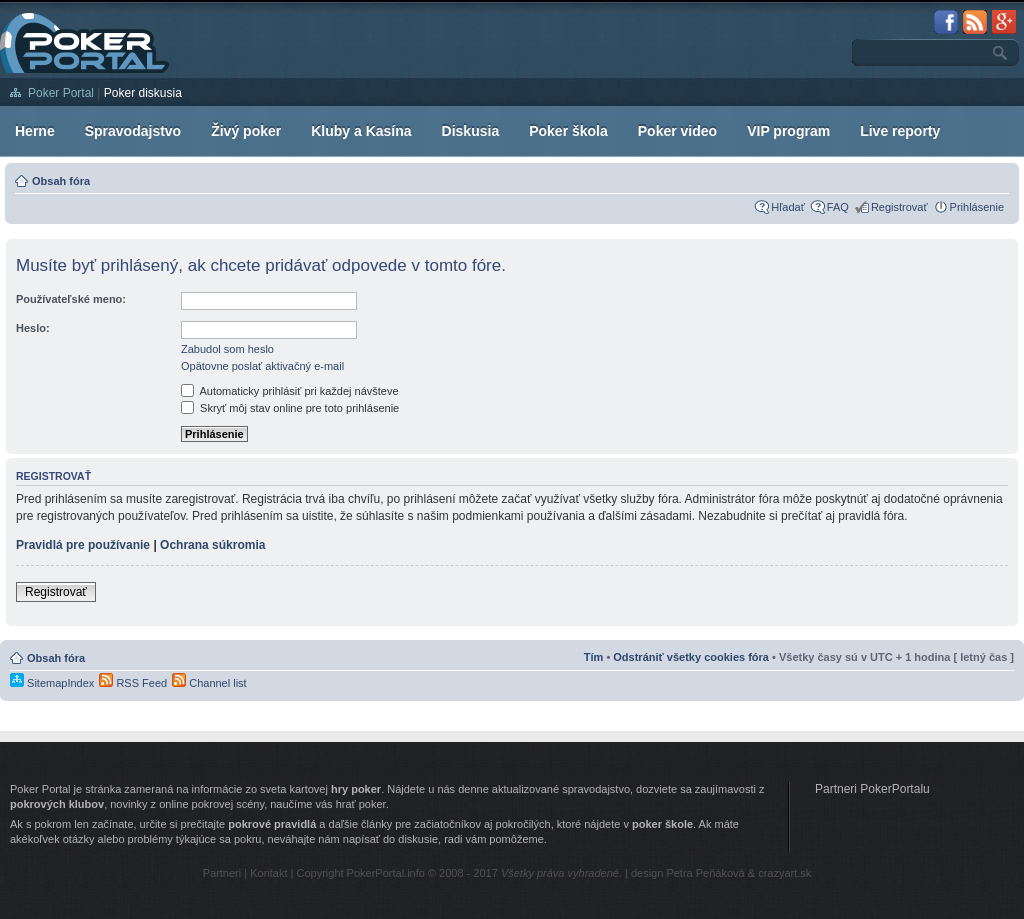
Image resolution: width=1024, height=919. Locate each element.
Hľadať (788, 207)
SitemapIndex (52, 683)
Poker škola (568, 131)
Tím (594, 657)
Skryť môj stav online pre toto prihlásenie (290, 408)
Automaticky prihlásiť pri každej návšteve (290, 391)
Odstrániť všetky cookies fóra (691, 657)
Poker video (677, 131)
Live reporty (900, 131)
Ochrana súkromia (212, 545)
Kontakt (268, 873)
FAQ (838, 207)
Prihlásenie (977, 207)
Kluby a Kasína (361, 131)
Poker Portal (61, 93)
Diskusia (471, 131)
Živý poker (246, 131)
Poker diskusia (143, 93)
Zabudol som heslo (227, 349)
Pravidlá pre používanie (83, 545)
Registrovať (899, 207)
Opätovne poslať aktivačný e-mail (262, 366)
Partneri (222, 873)
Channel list (209, 683)
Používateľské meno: (71, 299)
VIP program (788, 131)
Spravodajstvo (133, 131)
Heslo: (33, 328)
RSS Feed (133, 683)
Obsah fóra (61, 181)
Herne (35, 131)
